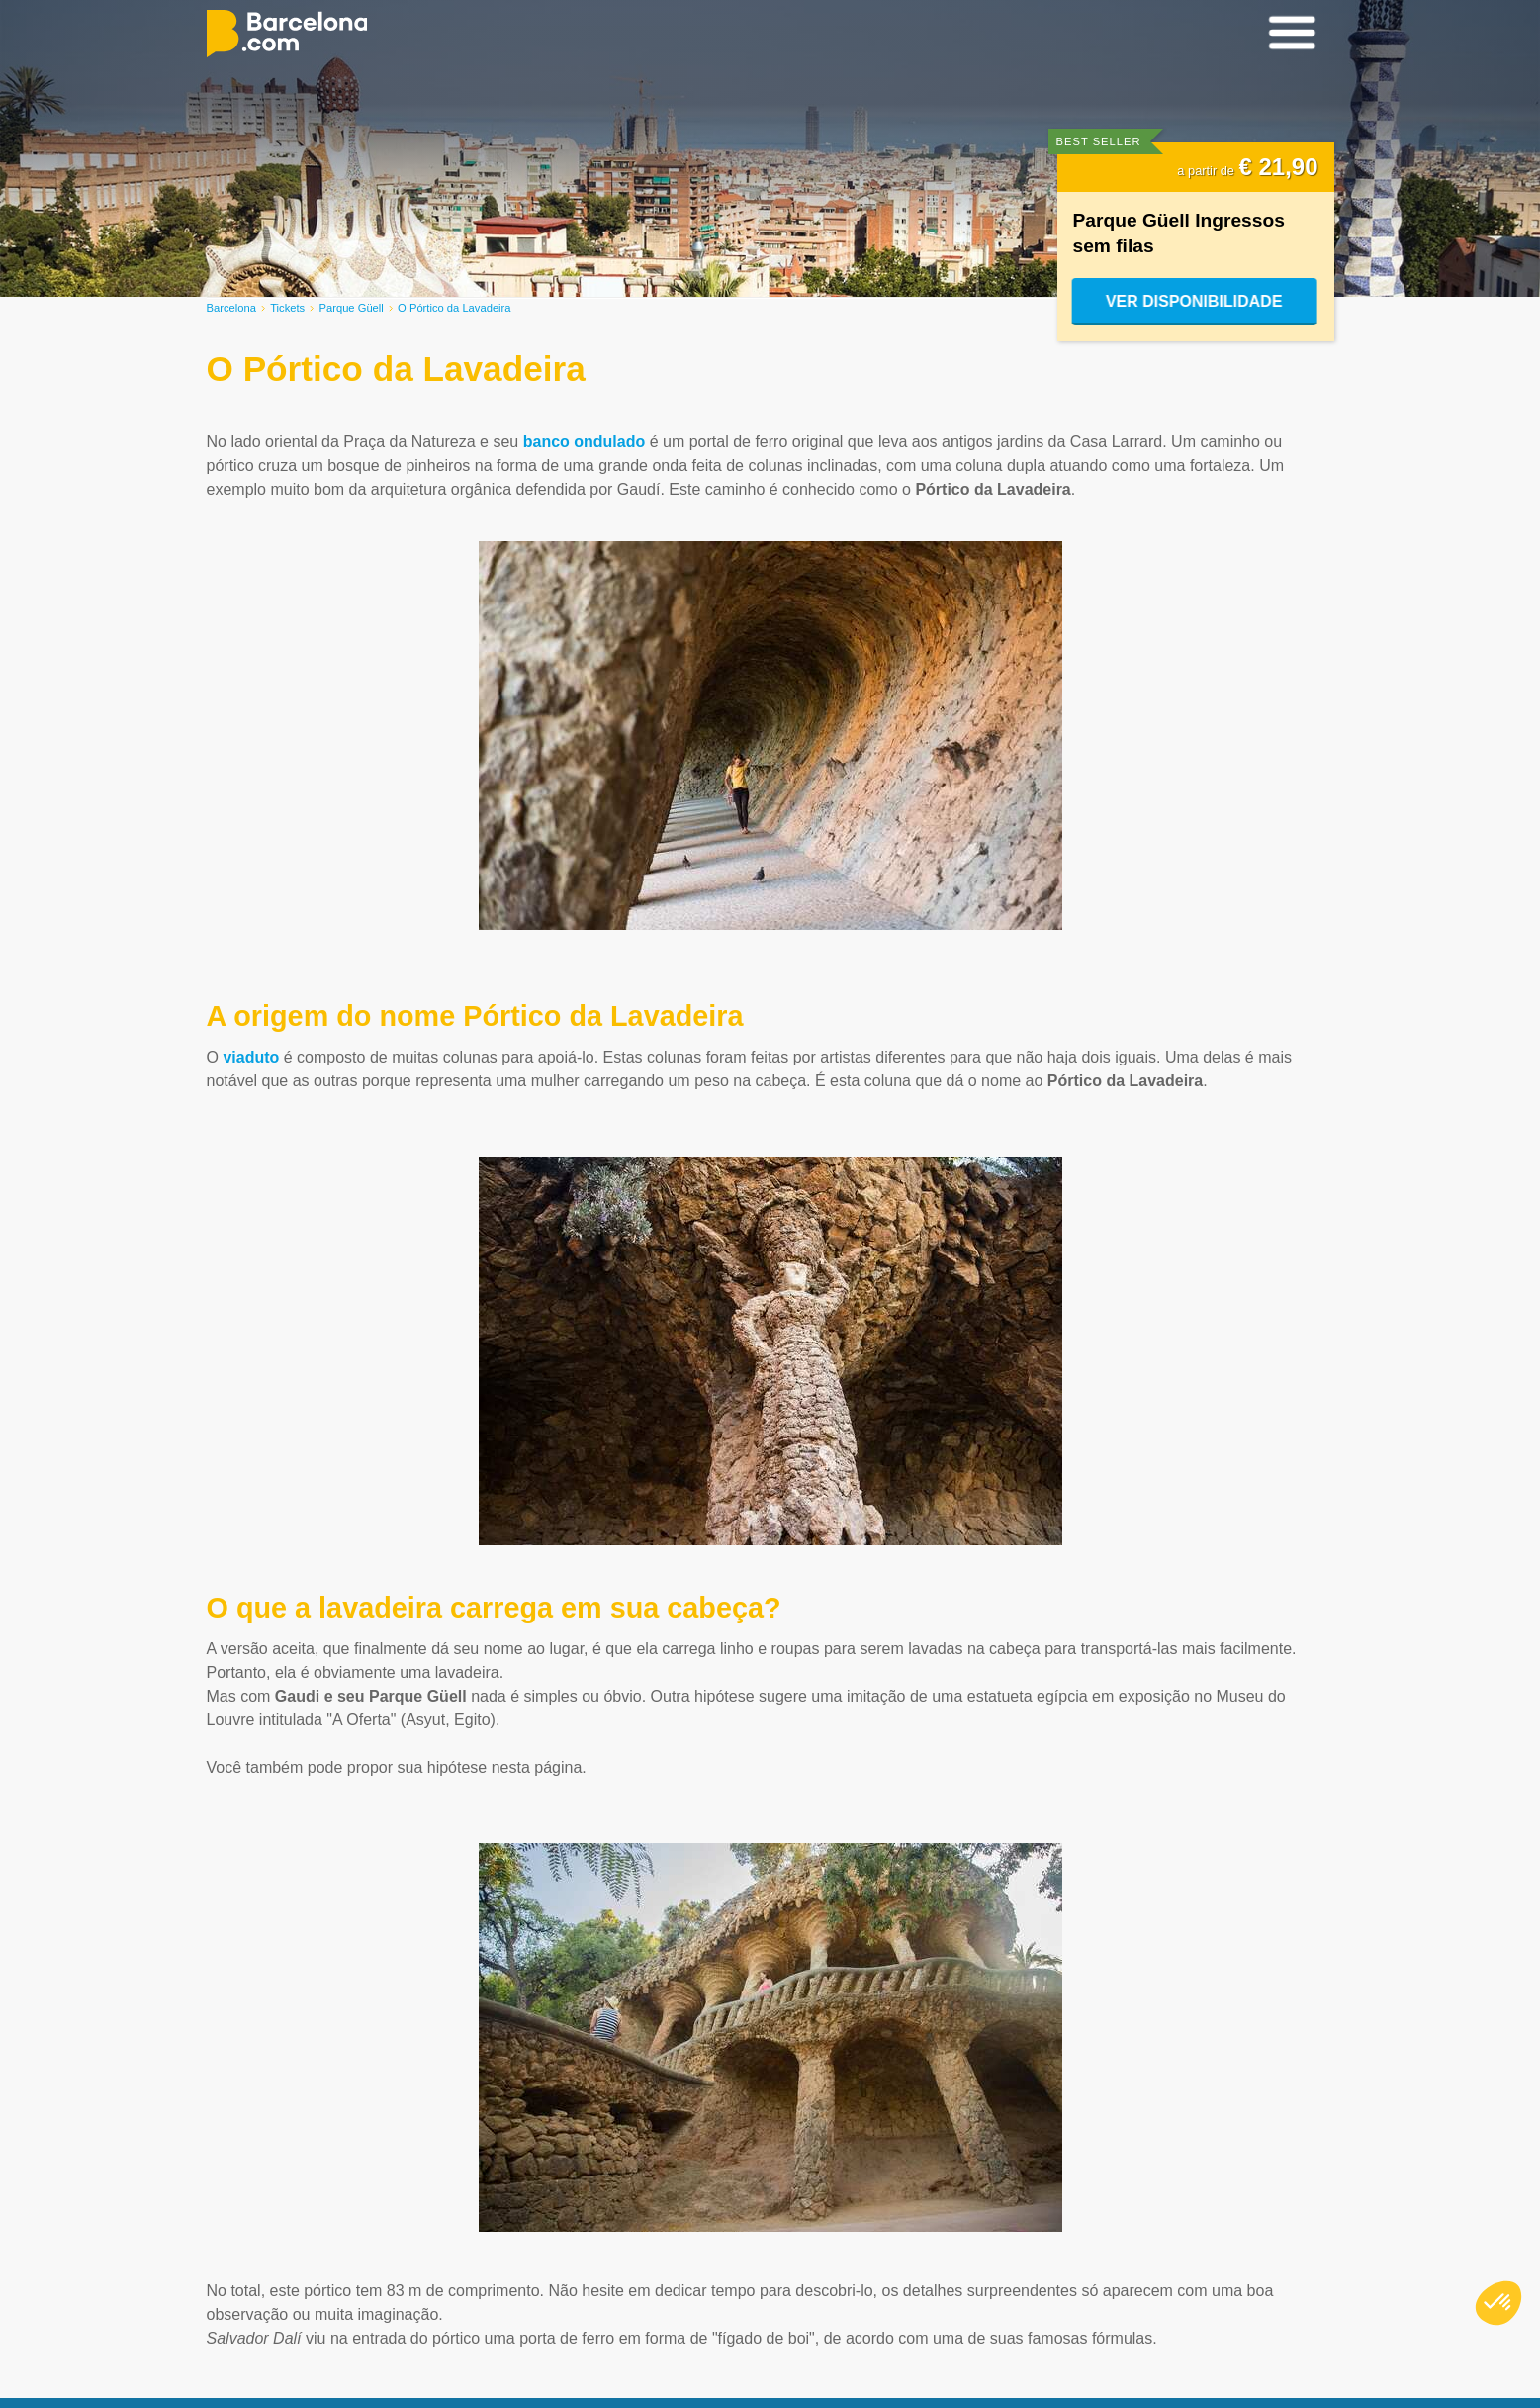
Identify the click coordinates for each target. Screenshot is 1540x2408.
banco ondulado (584, 441)
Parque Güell (351, 308)
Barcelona (231, 308)
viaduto (251, 1057)
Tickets (287, 308)
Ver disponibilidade (1195, 301)
